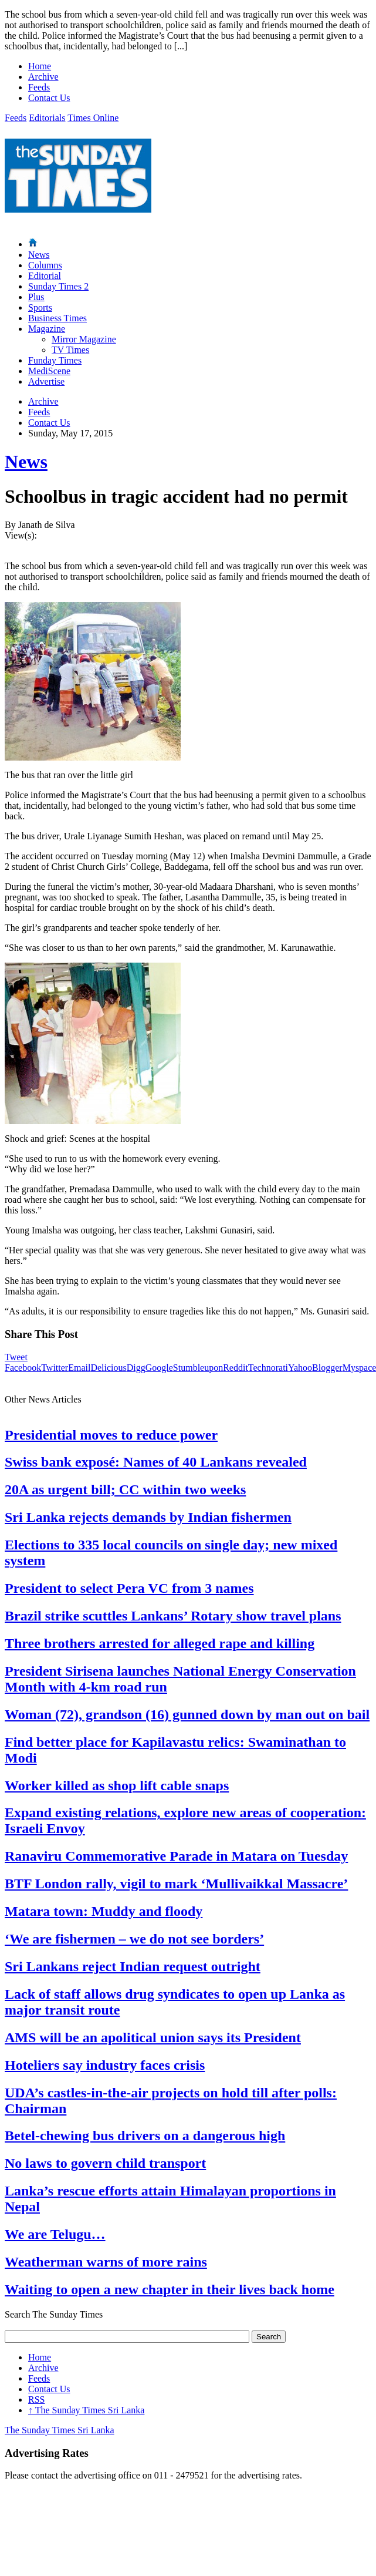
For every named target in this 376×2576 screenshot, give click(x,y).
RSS (36, 2400)
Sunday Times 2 (58, 286)
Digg (136, 1368)
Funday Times (55, 360)
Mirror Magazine (84, 339)
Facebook (23, 1368)
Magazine (46, 329)
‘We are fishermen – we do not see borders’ (134, 1938)
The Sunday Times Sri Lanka (86, 2410)
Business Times (57, 318)
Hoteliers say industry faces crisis (105, 2065)
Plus (36, 297)
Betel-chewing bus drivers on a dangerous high (145, 2135)
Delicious (108, 1368)
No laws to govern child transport (105, 2163)
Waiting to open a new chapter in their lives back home (169, 2289)
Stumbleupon (198, 1368)
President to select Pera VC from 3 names (129, 1588)
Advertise (46, 381)
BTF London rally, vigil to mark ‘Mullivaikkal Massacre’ (176, 1883)
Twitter (54, 1368)
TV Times (70, 350)
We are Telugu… (55, 2234)
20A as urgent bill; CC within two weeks (125, 1489)
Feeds (39, 87)
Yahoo (300, 1368)
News (38, 255)
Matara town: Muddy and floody (103, 1911)
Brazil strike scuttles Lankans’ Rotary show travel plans (173, 1615)
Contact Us (49, 98)
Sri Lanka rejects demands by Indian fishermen (148, 1517)
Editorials (47, 118)
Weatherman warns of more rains (106, 2261)
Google (159, 1368)
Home (39, 66)
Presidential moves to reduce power (111, 1434)
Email (79, 1368)
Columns (45, 265)
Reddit (235, 1368)
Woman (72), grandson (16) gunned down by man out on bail (187, 1714)
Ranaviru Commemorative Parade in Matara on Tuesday (176, 1856)
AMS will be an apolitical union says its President (153, 2037)
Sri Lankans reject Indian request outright (132, 1966)
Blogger (327, 1368)
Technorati (268, 1368)
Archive (43, 77)
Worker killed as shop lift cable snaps (117, 1785)
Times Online (92, 118)
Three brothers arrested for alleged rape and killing (159, 1643)
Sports (40, 307)
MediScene (49, 371)
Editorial (44, 276)
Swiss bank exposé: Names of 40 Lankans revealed (156, 1461)
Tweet (16, 1357)
